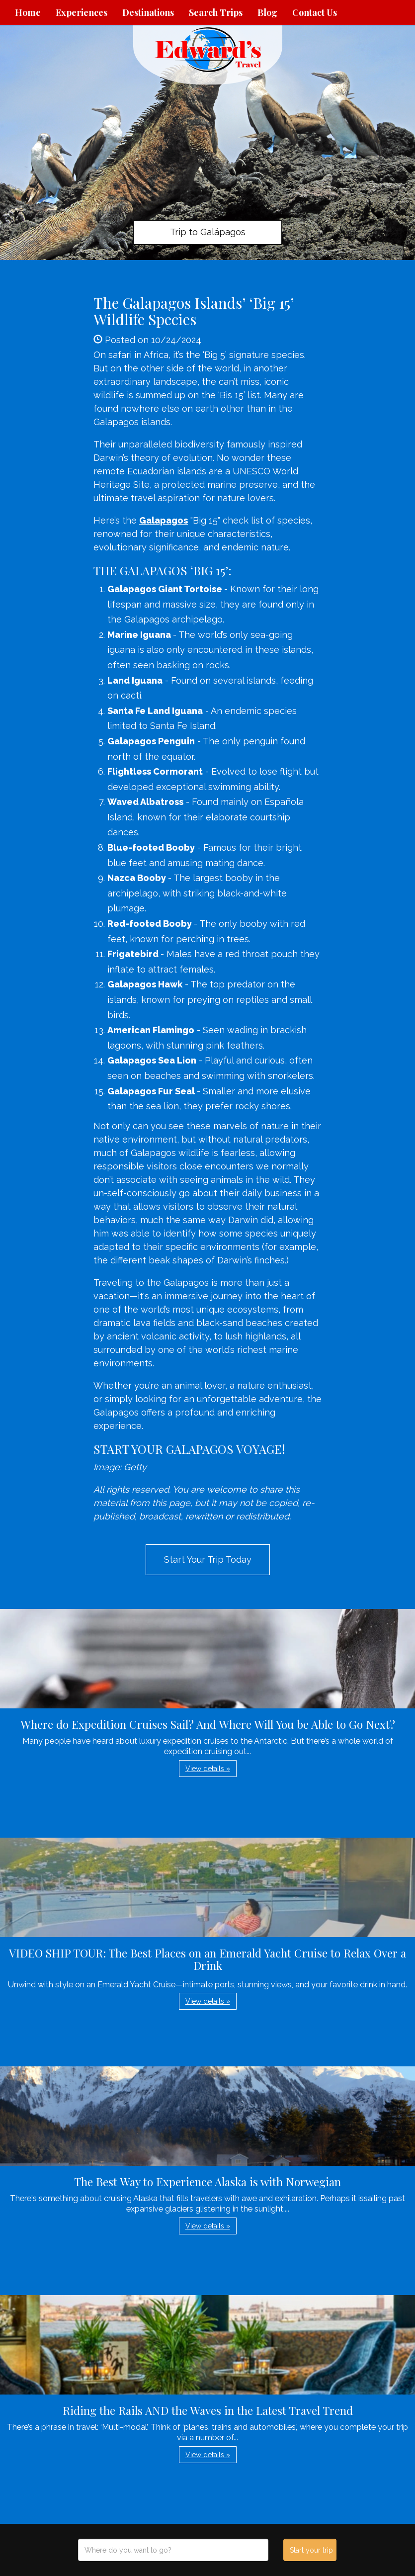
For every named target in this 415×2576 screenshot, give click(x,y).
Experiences (81, 12)
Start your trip (311, 2550)
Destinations (148, 12)
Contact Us (314, 12)
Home (28, 12)
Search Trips (216, 12)
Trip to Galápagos (208, 232)
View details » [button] (207, 1769)
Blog (267, 12)
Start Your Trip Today (207, 1559)
